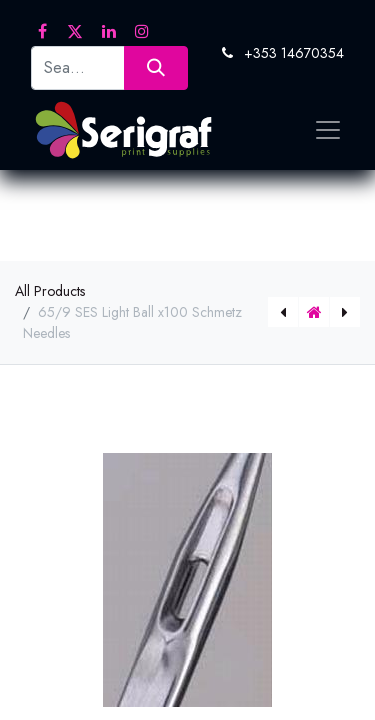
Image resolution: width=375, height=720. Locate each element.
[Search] (155, 67)
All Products (50, 291)
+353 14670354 (294, 53)
